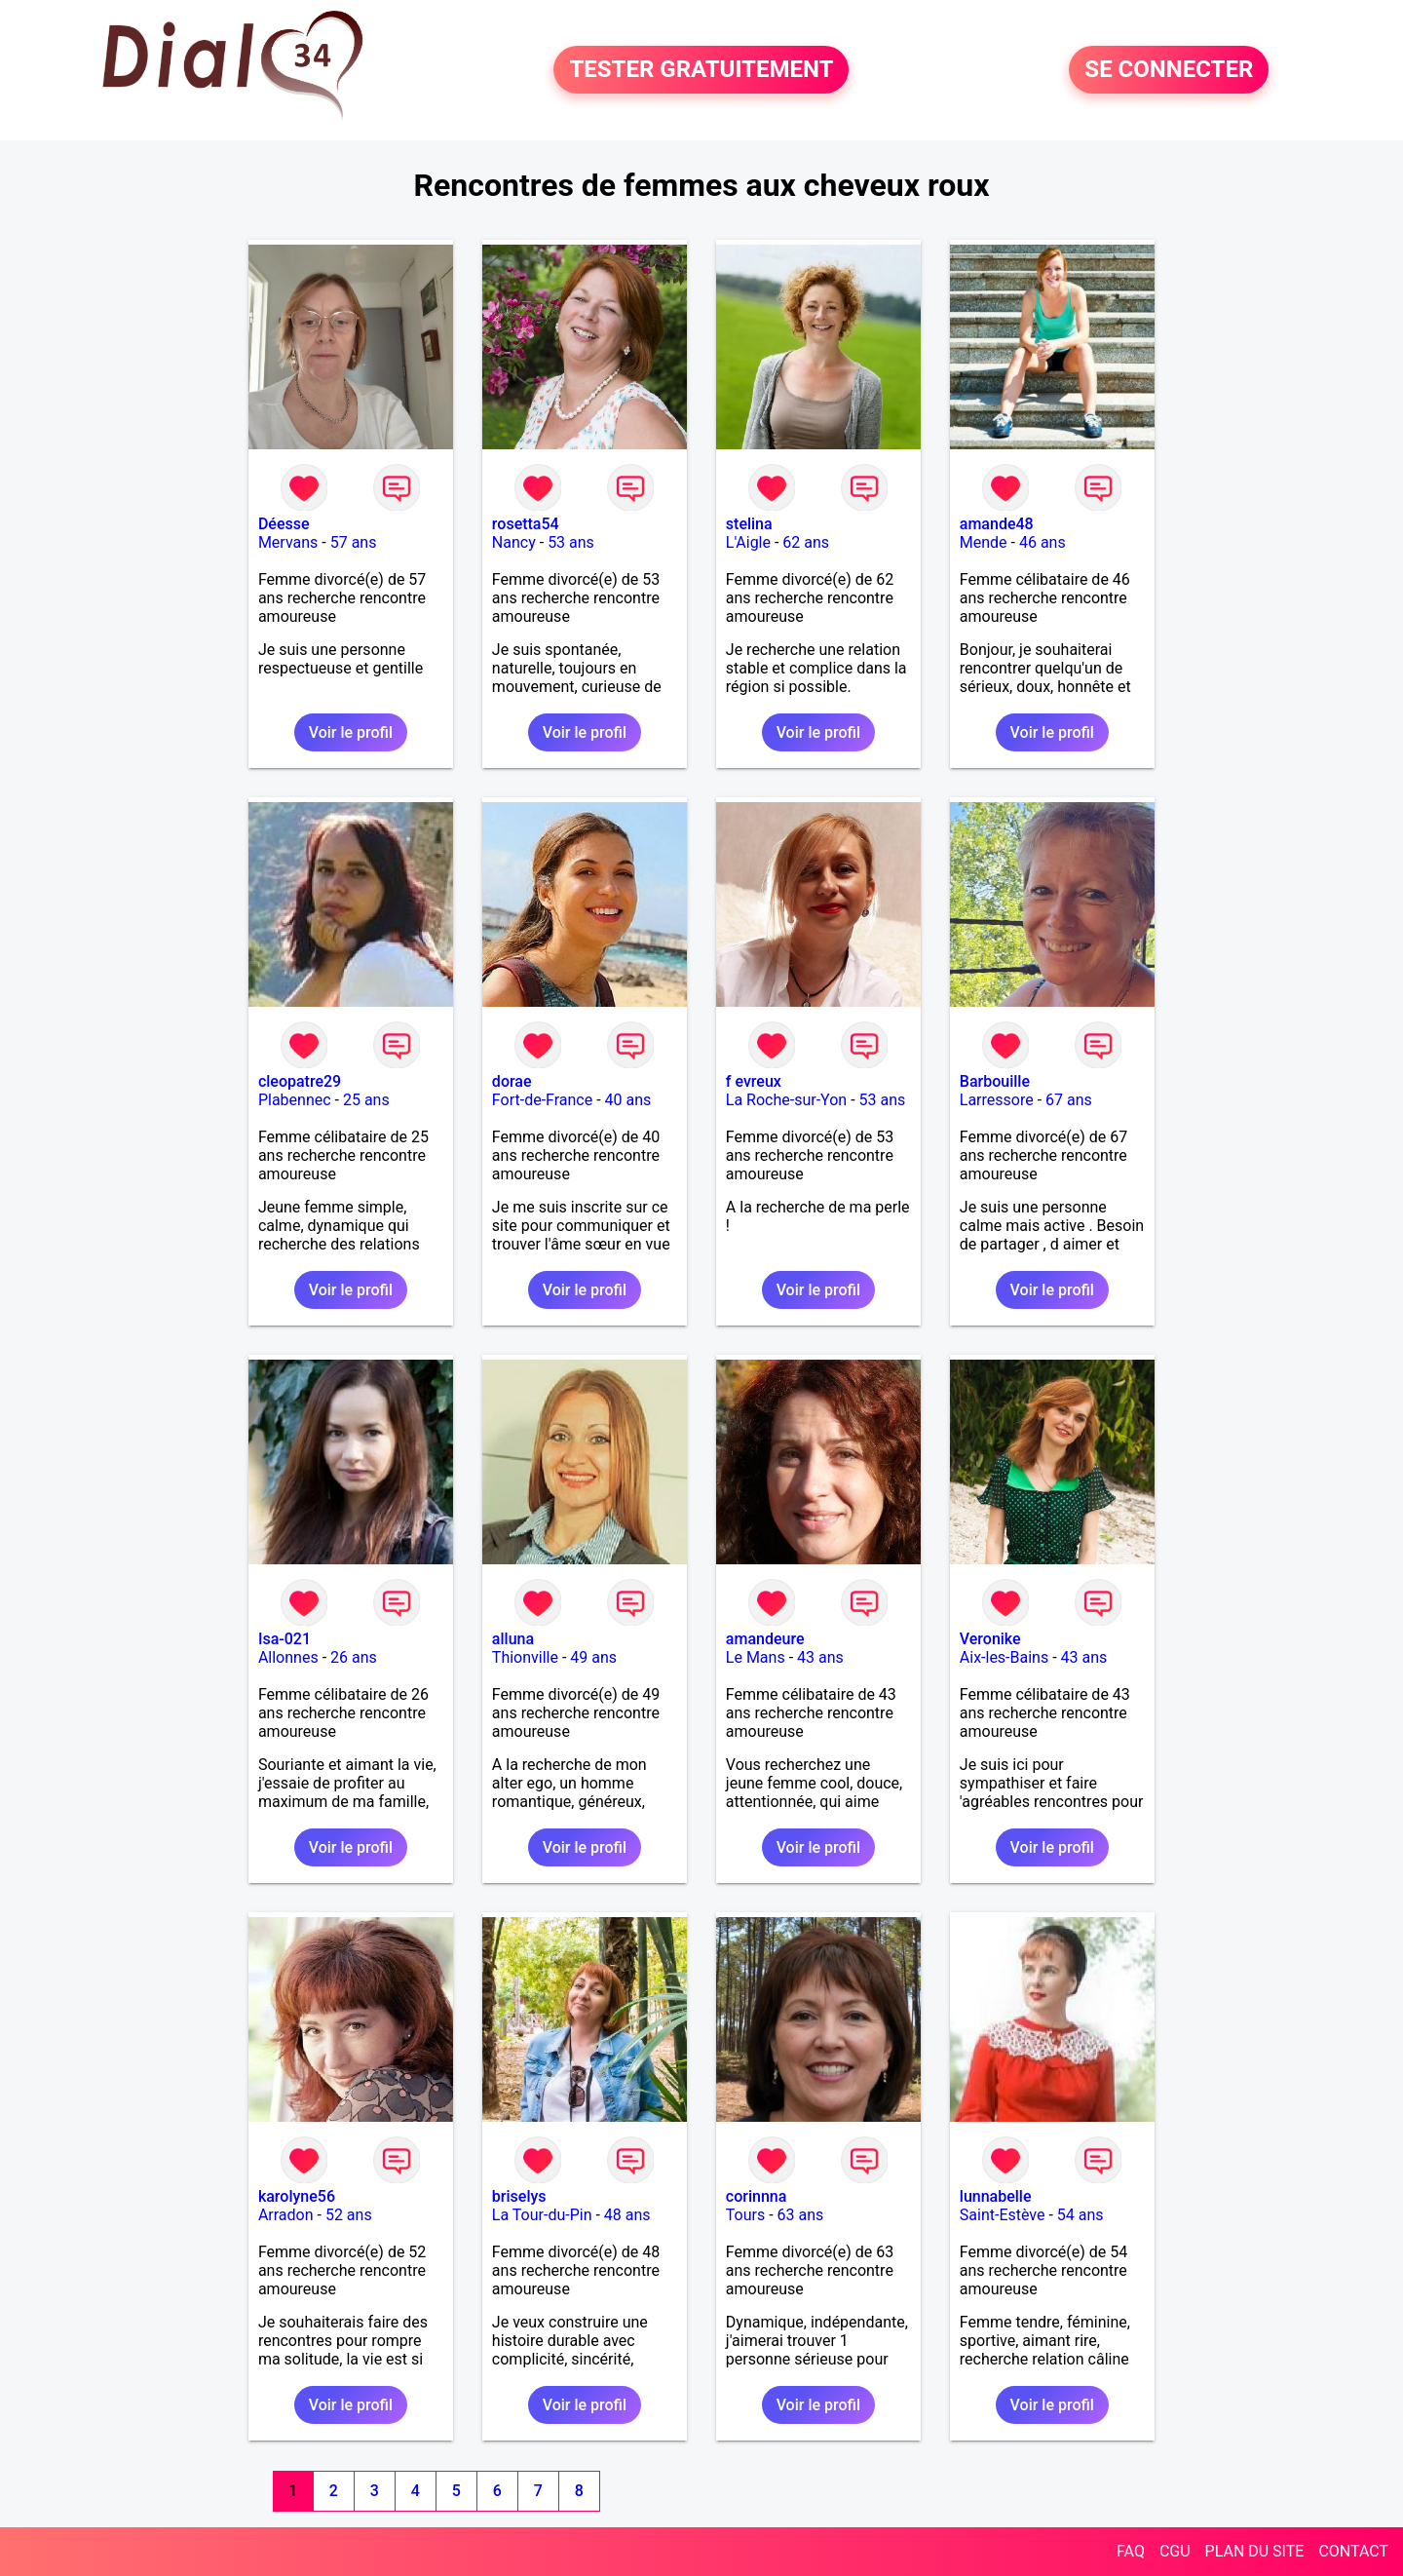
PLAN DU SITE (1255, 2551)
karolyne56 (296, 2196)
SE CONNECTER (1168, 70)
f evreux (753, 1081)
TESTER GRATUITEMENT (701, 70)
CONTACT (1353, 2551)
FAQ (1131, 2551)
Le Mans (755, 1657)
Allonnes (288, 1657)
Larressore (997, 1100)
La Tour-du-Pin (542, 2215)
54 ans (1080, 2215)
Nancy (514, 542)
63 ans (800, 2215)
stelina (749, 524)
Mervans (288, 542)
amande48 (997, 524)
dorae (512, 1081)
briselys (519, 2196)
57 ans (353, 542)
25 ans (366, 1100)
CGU (1175, 2551)
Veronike (990, 1639)
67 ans (1068, 1100)
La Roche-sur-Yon (786, 1100)
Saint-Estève (1002, 2215)
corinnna (756, 2196)
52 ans (348, 2215)
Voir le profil (351, 732)
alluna (513, 1639)
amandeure (765, 1639)
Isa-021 (284, 1639)
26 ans (353, 1657)
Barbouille (995, 1081)
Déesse (284, 524)
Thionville (525, 1657)
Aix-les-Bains (1004, 1657)
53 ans (571, 542)
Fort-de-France (542, 1100)
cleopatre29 (299, 1081)
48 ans (627, 2215)
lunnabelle (996, 2196)
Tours (745, 2215)
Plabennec (294, 1100)
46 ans (1042, 542)
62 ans (805, 542)
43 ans (820, 1657)
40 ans (628, 1100)
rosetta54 (525, 524)
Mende (983, 542)
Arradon (286, 2215)
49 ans (593, 1657)
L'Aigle (748, 542)
